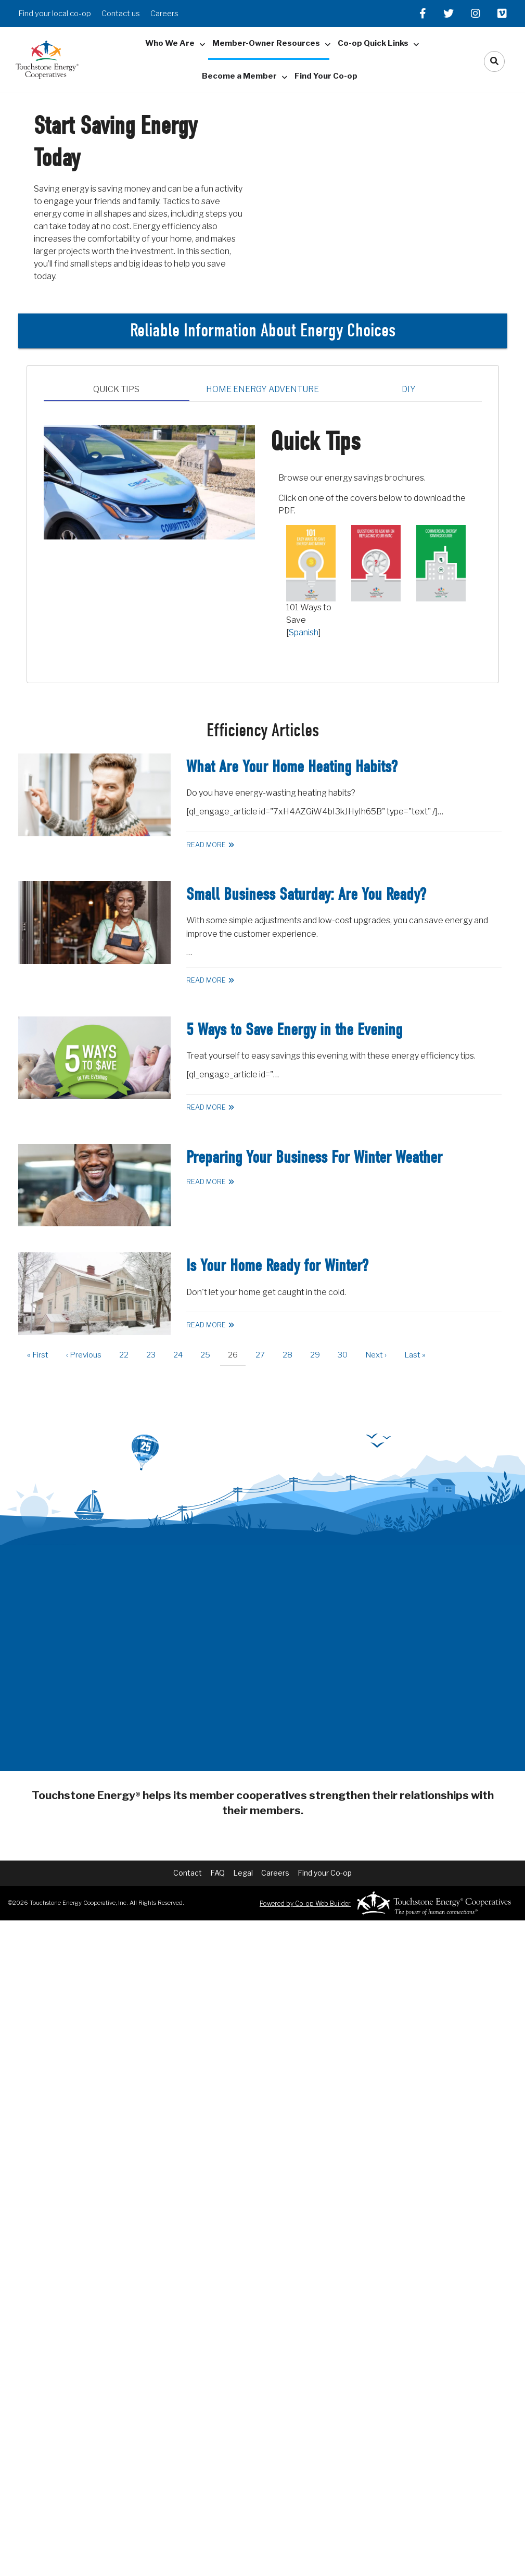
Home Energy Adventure (262, 389)
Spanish (303, 632)
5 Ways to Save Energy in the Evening (294, 1029)
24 (181, 1355)
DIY (409, 389)
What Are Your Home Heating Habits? (292, 766)
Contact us (120, 13)
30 (346, 1355)
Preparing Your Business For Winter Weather (314, 1157)
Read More (206, 845)
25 (209, 1355)
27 (264, 1355)
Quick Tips (116, 389)
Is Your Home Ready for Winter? (277, 1265)
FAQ (217, 1872)
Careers (164, 13)
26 (237, 1357)
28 (291, 1355)
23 (154, 1355)
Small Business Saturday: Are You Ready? (306, 894)
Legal (243, 1872)
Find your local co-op (54, 13)
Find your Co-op (325, 1872)
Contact (187, 1872)
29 (319, 1355)
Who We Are (170, 43)
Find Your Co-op (325, 76)
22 (127, 1355)
